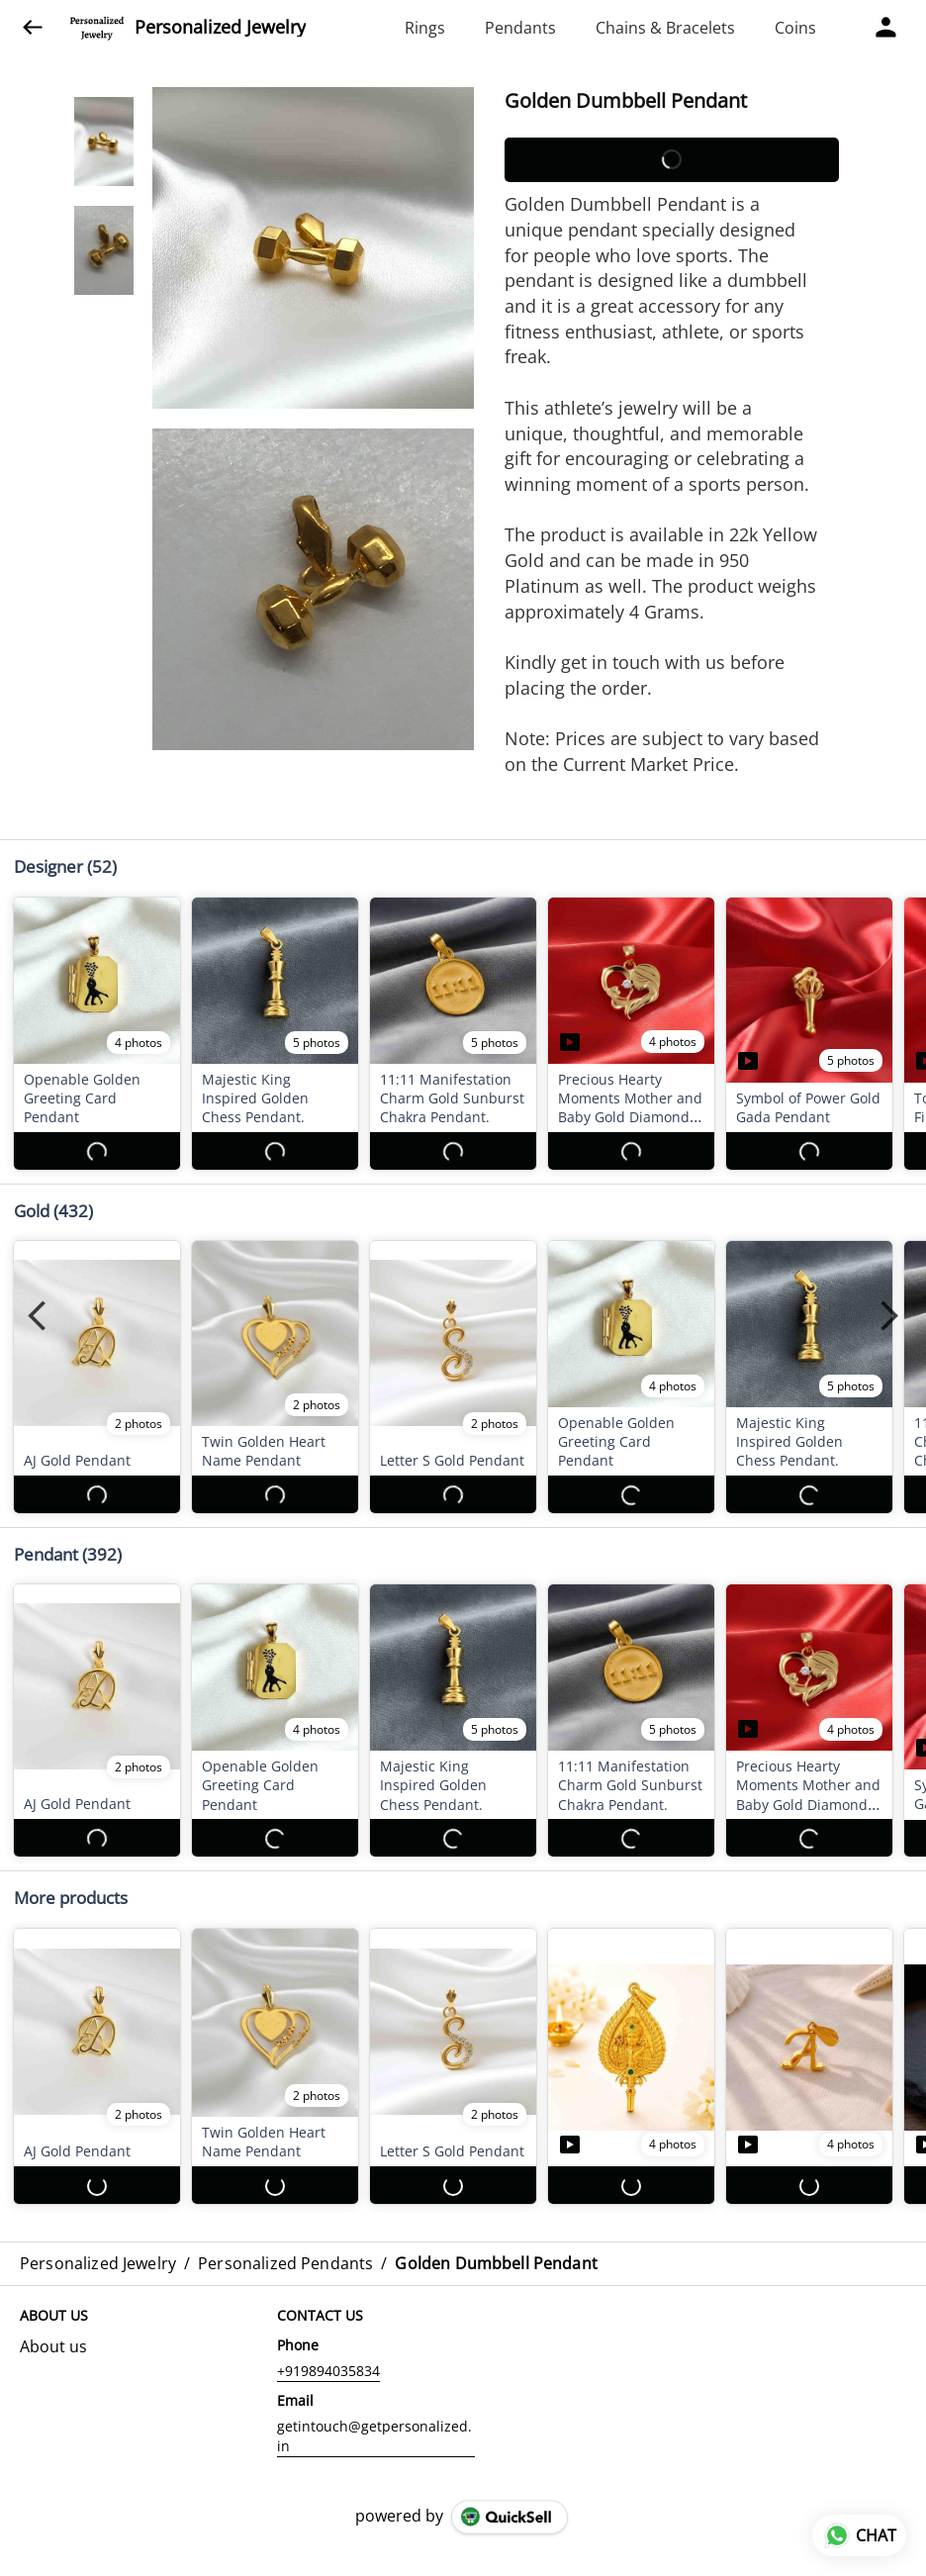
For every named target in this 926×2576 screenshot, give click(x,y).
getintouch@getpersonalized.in (374, 2379)
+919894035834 (328, 2314)
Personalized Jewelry (220, 28)
